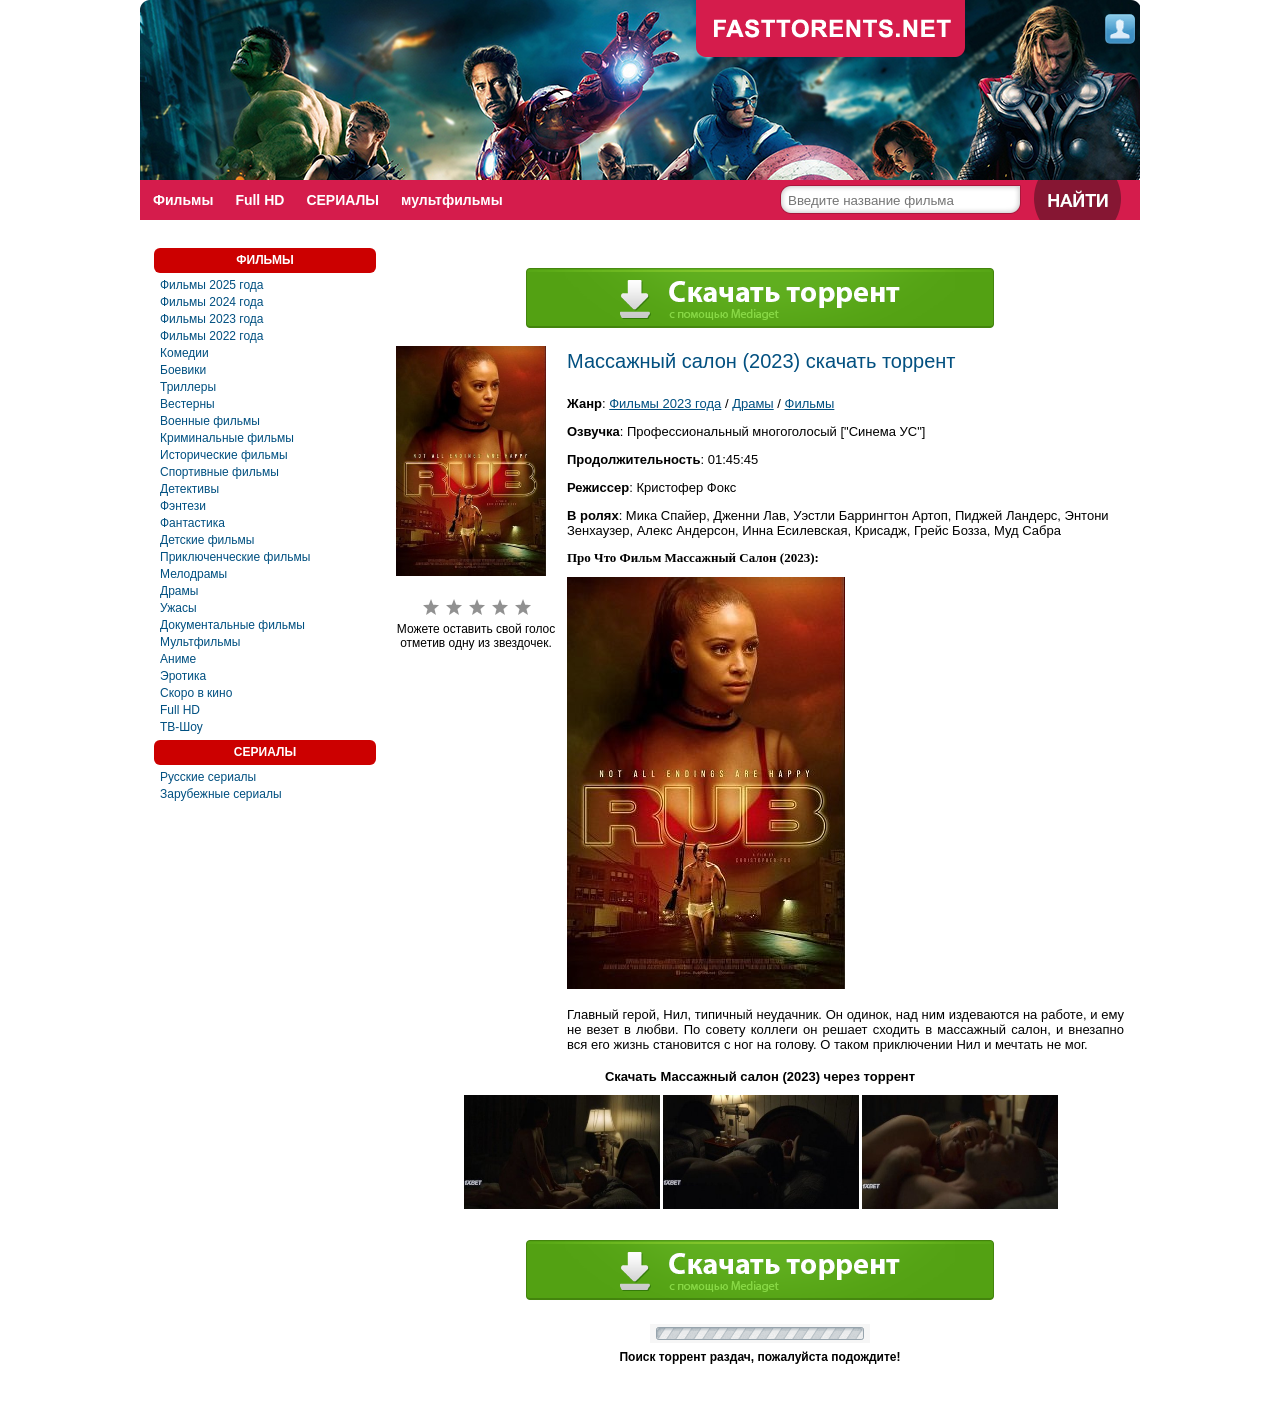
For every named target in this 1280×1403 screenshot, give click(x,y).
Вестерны (187, 404)
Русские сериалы (208, 777)
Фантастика (192, 523)
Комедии (184, 353)
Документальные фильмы (232, 625)
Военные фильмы (210, 421)
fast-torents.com (831, 30)
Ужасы (178, 608)
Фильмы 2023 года (212, 319)
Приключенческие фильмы (235, 557)
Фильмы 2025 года (212, 285)
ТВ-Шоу (181, 727)
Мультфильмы (200, 642)
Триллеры (188, 387)
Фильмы (183, 200)
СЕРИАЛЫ (342, 200)
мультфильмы (452, 200)
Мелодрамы (193, 574)
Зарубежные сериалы (221, 794)
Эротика (183, 676)
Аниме (178, 659)
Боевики (183, 370)
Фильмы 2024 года (212, 302)
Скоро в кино (196, 693)
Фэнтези (183, 506)
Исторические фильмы (224, 455)
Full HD (259, 200)
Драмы (179, 591)
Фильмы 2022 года (212, 336)
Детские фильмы (207, 540)
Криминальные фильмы (227, 438)
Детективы (189, 489)
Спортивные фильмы (219, 472)
